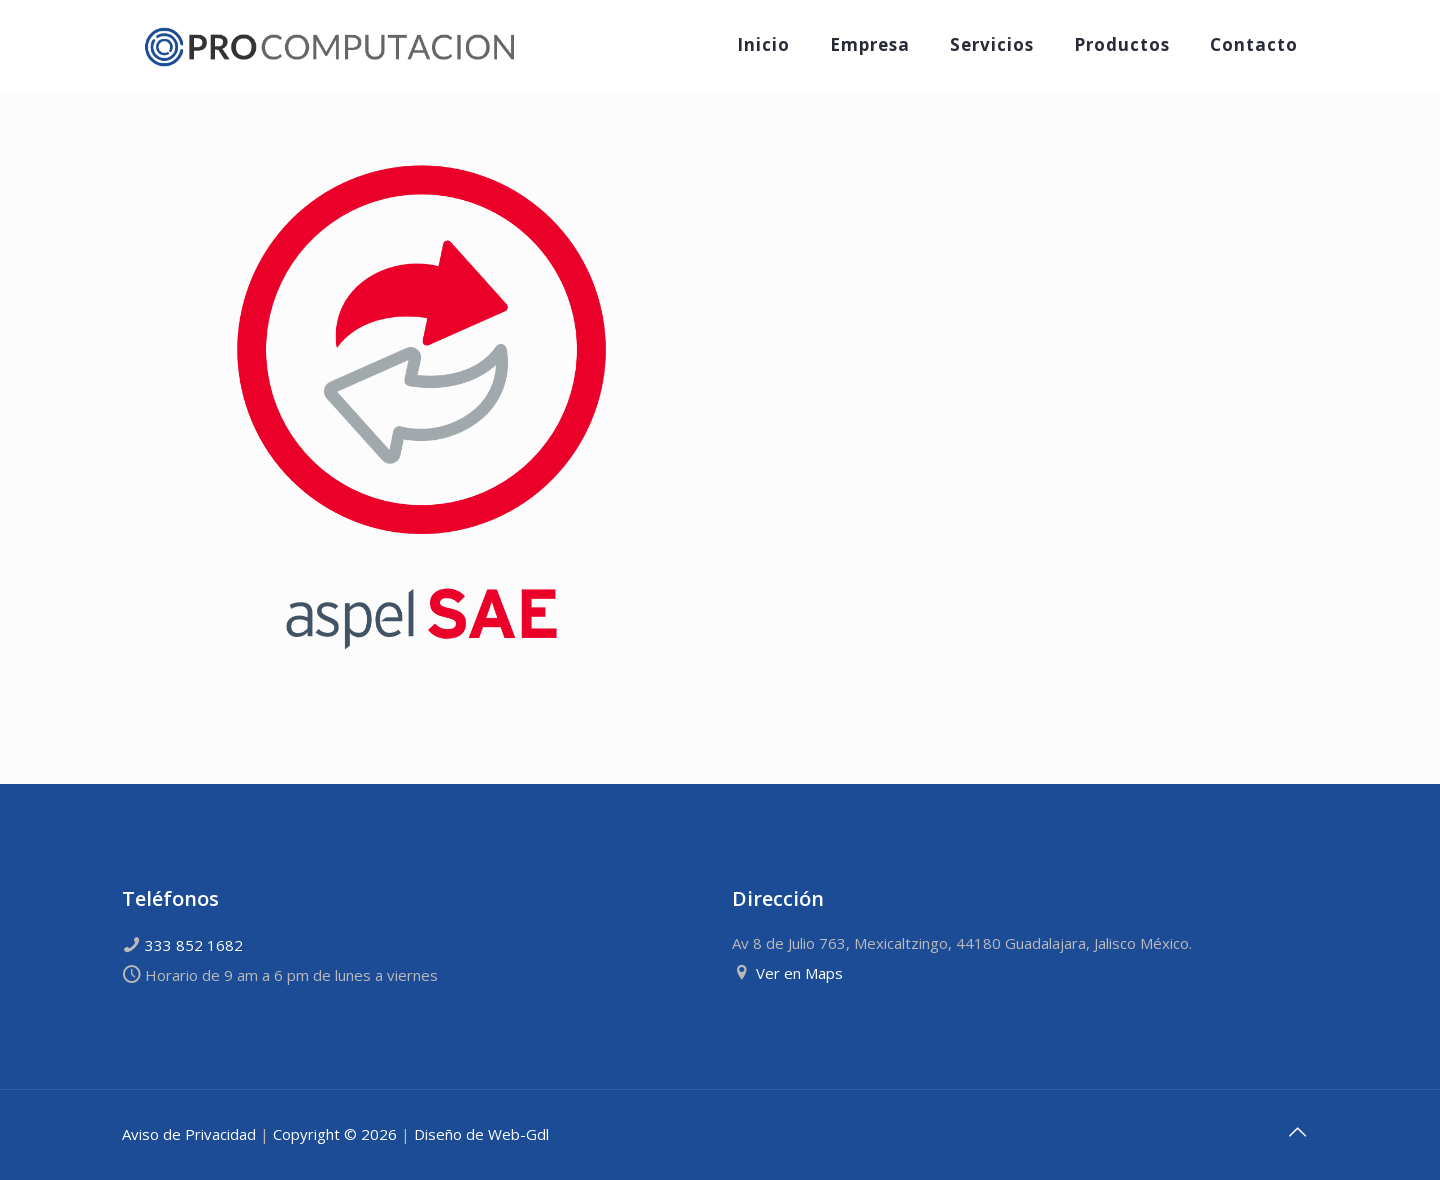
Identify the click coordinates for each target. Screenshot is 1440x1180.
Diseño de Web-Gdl (481, 1134)
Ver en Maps (799, 973)
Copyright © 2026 (335, 1134)
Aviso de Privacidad (189, 1134)
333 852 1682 (194, 945)
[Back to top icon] (1297, 1132)
